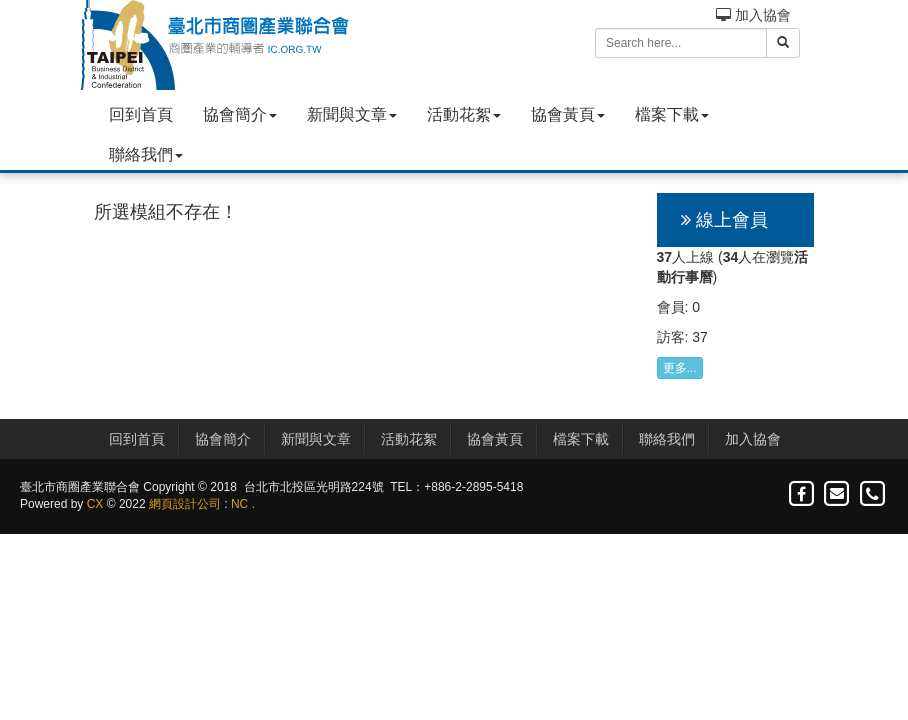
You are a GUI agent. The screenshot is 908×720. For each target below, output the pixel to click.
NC (239, 504)
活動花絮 (464, 114)
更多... (680, 368)
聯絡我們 (146, 154)
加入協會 (753, 15)
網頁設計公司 (185, 504)
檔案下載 (672, 114)
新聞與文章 (352, 114)
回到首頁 (141, 114)
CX (95, 504)
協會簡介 (240, 114)
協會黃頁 (568, 114)
